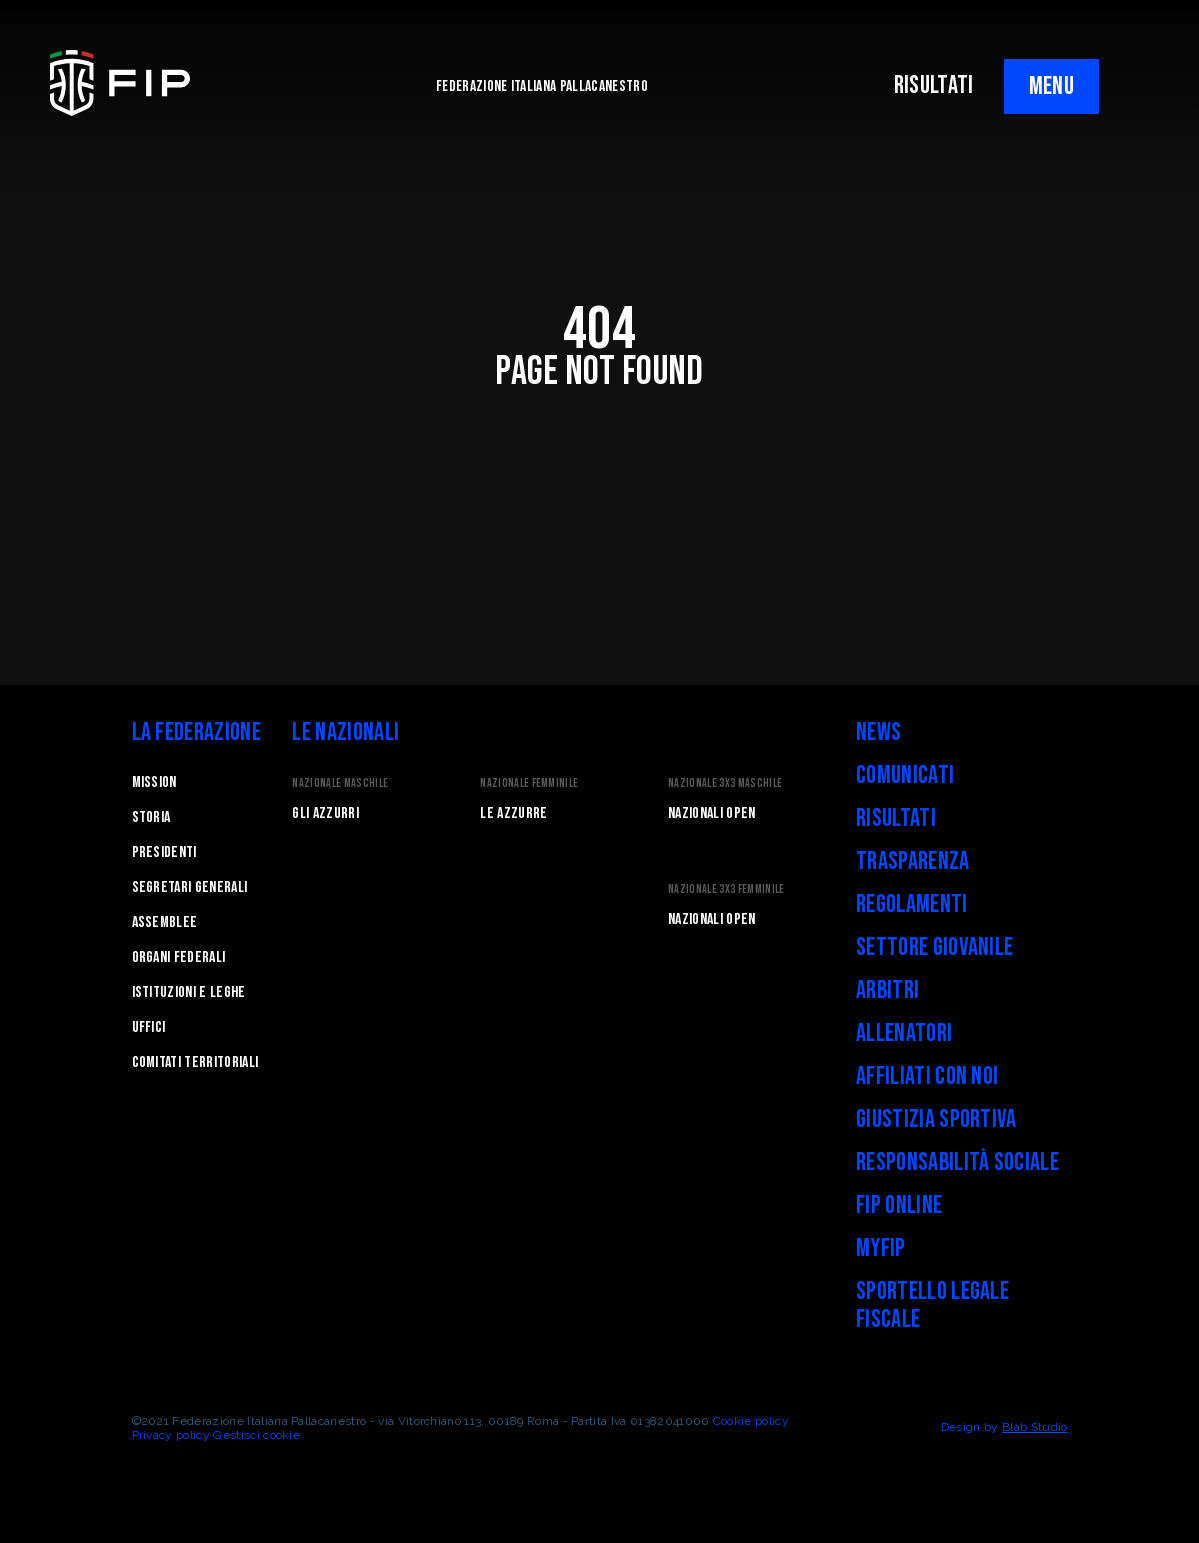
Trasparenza (913, 861)
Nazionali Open (711, 813)
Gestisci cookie (256, 1435)
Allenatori (904, 1033)
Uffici (149, 1027)
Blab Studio (1035, 1427)
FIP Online (899, 1205)
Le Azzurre (513, 813)
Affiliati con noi (927, 1076)
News (878, 732)
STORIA (151, 817)
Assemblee (165, 922)
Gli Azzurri (325, 813)
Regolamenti (912, 904)
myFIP (881, 1248)
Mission (154, 782)
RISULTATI (934, 85)
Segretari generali (190, 887)
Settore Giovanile (934, 947)
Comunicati (905, 775)
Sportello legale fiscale (932, 1305)
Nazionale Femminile (529, 783)
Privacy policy (171, 1435)
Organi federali (179, 957)
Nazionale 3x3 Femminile (726, 889)
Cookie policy (751, 1421)
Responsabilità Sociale (957, 1162)
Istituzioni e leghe (189, 992)
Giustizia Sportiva (936, 1119)
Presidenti (164, 852)
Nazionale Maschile (340, 783)
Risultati (896, 818)
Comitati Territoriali (195, 1062)
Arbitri (887, 990)
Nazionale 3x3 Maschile (725, 783)
